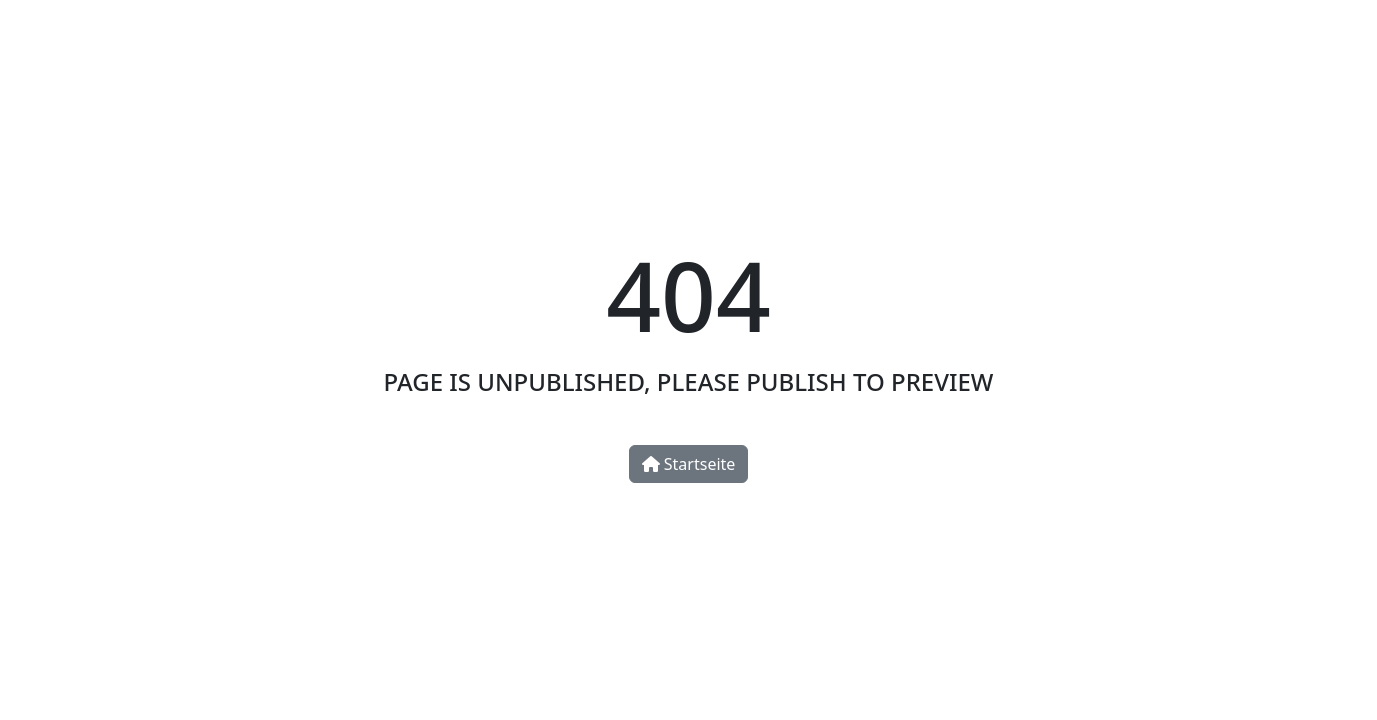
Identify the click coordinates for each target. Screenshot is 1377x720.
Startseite (689, 464)
